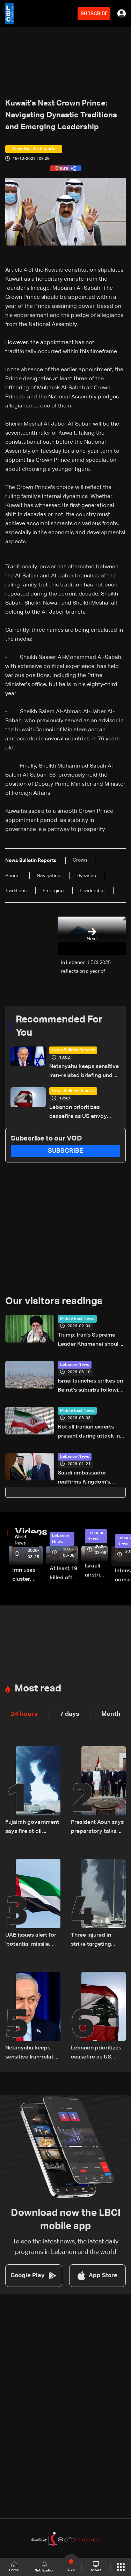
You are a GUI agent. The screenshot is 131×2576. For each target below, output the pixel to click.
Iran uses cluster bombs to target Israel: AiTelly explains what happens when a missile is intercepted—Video (27, 1575)
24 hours (24, 1714)
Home (14, 2566)
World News (20, 1540)
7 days (69, 1714)
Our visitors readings (53, 1301)
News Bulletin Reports (73, 1050)
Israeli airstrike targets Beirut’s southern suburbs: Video (96, 1571)
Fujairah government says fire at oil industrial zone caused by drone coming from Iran (32, 1828)
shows (96, 2566)
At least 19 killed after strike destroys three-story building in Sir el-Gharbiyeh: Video (64, 1574)
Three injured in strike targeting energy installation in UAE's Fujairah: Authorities (98, 1940)
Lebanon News (74, 1365)
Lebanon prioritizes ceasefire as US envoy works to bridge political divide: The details (81, 1113)
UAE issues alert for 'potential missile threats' (30, 1940)
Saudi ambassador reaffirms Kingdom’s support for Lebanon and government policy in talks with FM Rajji (90, 1478)
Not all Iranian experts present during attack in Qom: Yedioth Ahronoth (89, 1432)
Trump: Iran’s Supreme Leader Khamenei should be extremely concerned (90, 1340)
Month (111, 1714)
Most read (38, 1689)
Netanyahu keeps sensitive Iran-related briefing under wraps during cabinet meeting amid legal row (84, 1072)
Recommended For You (59, 1026)
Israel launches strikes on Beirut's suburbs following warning (91, 1386)
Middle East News (77, 1319)
